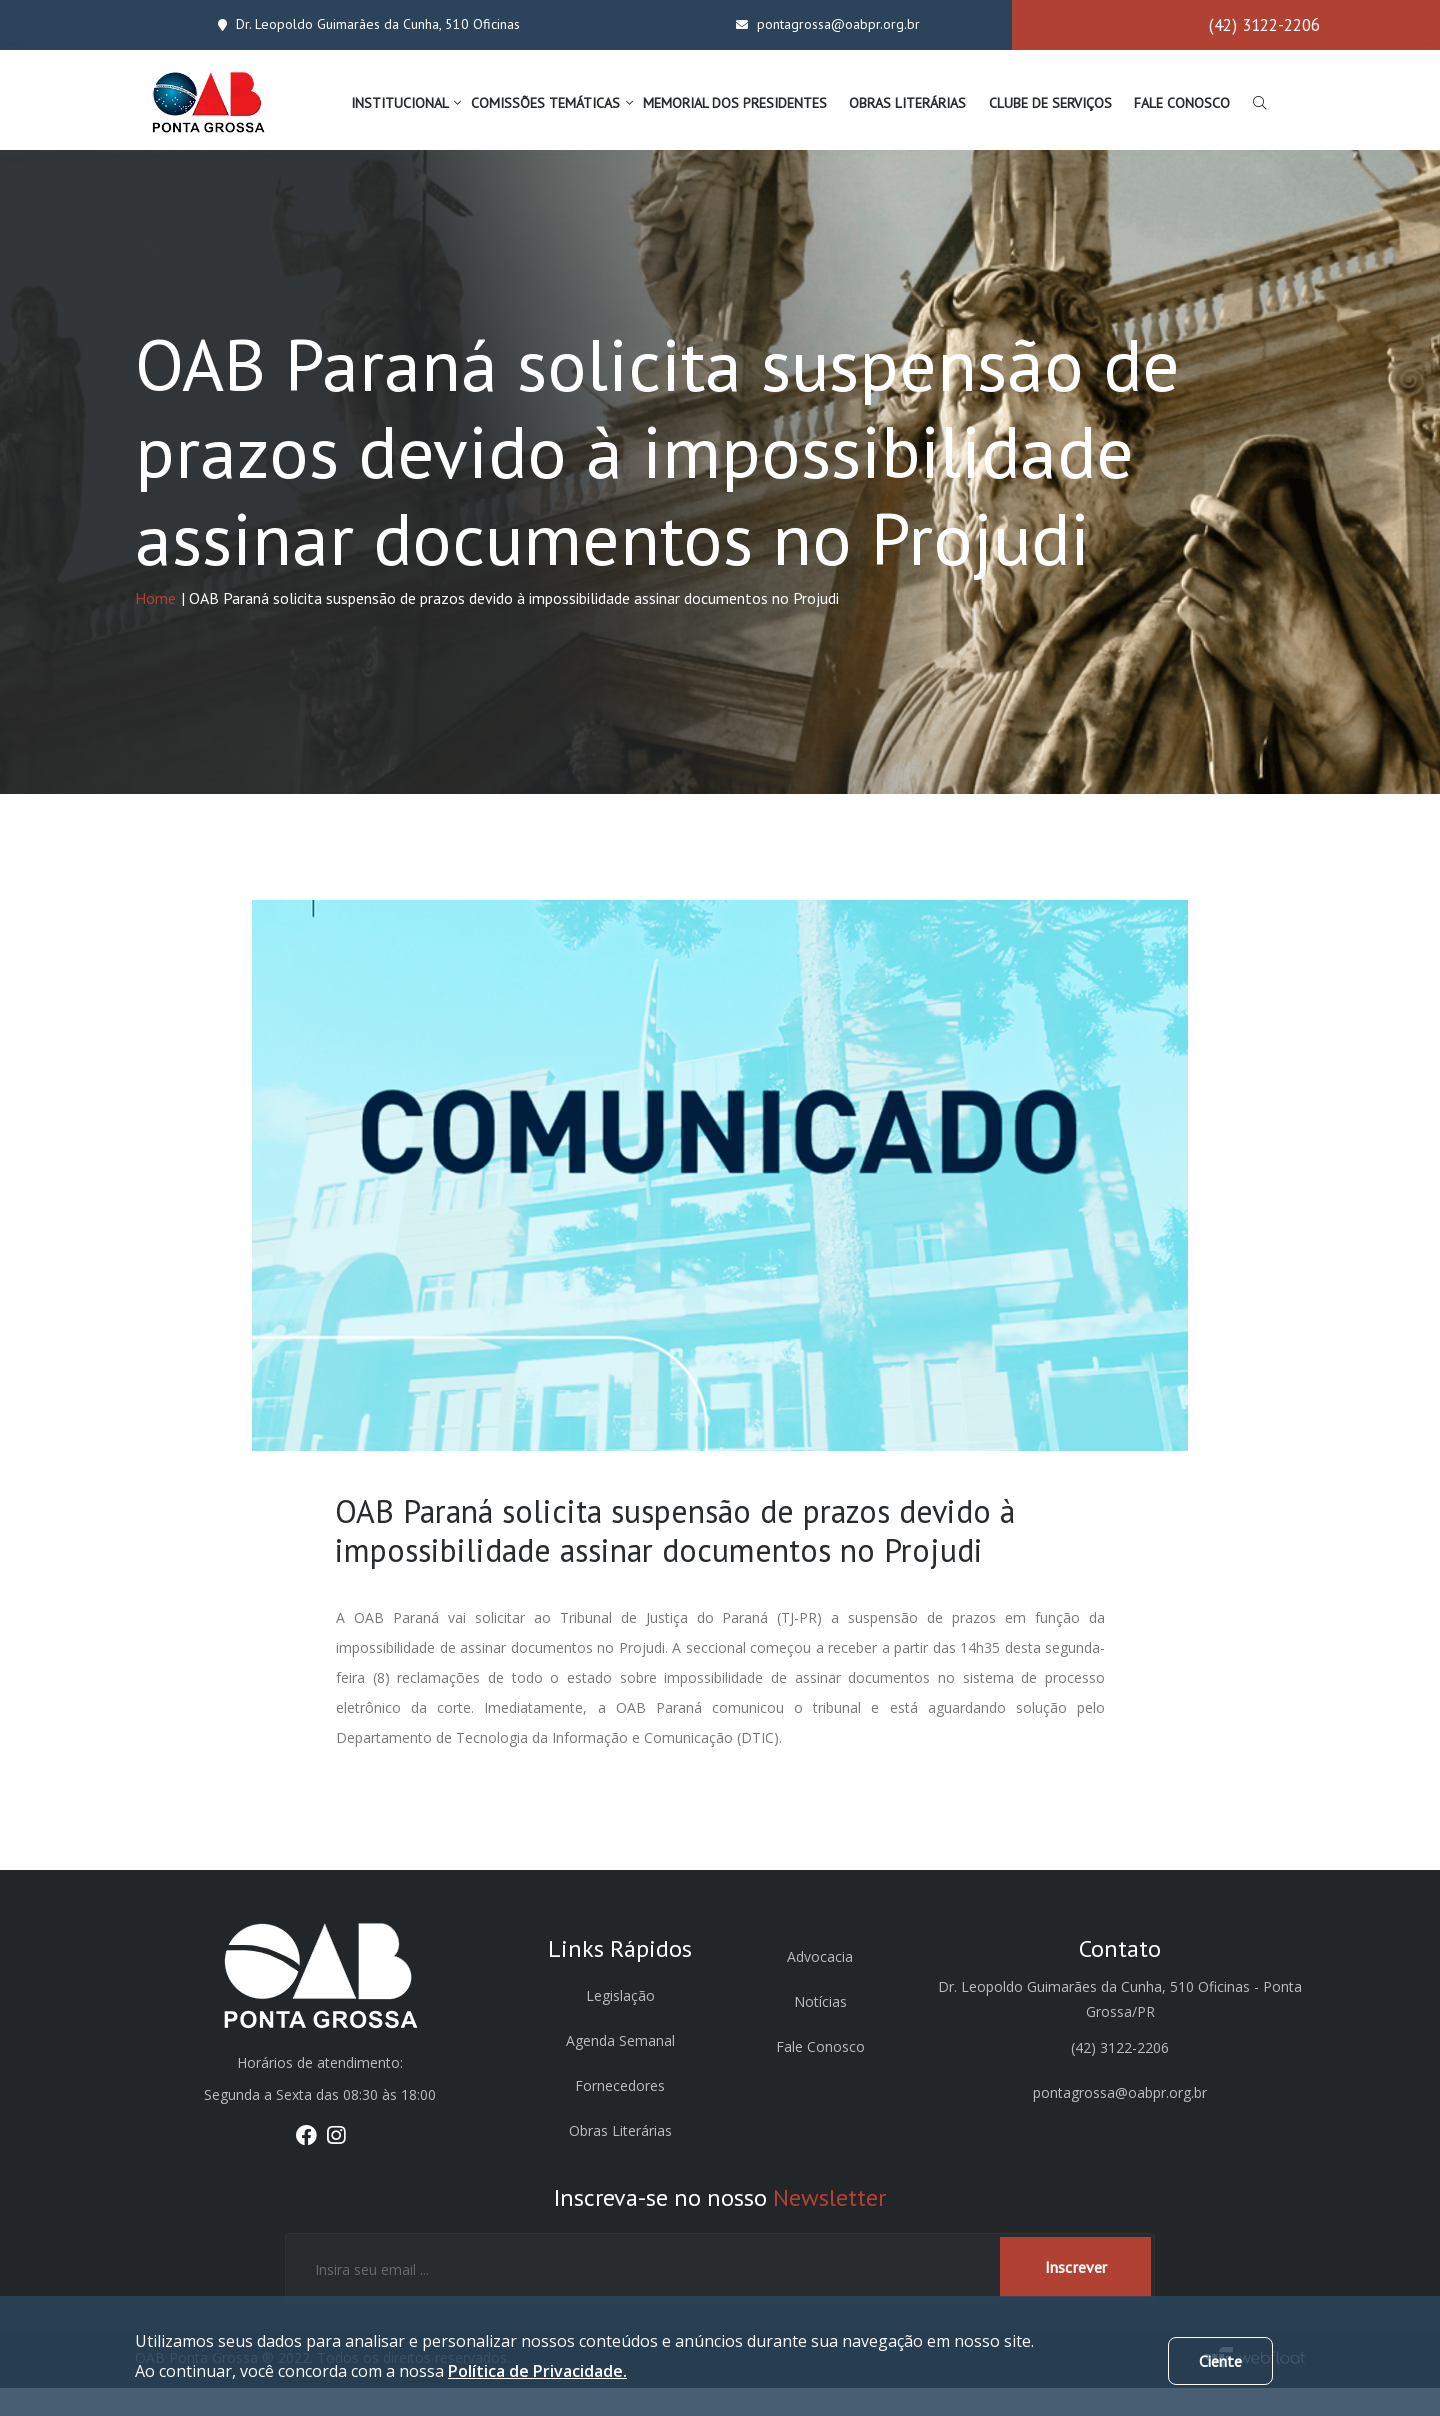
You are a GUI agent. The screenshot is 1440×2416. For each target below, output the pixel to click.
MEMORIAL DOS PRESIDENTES (735, 103)
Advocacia (820, 1984)
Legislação (620, 2023)
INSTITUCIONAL (400, 103)
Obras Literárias (620, 2158)
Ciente (1220, 2361)
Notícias (820, 2029)
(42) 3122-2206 (1264, 25)
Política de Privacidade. (537, 2371)
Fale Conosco (820, 2074)
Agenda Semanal (620, 2068)
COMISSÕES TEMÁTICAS (545, 103)
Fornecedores (620, 2113)
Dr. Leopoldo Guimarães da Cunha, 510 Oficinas (362, 23)
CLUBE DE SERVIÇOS (1050, 103)
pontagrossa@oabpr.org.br (823, 23)
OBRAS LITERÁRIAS (907, 103)
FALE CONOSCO (1182, 103)
